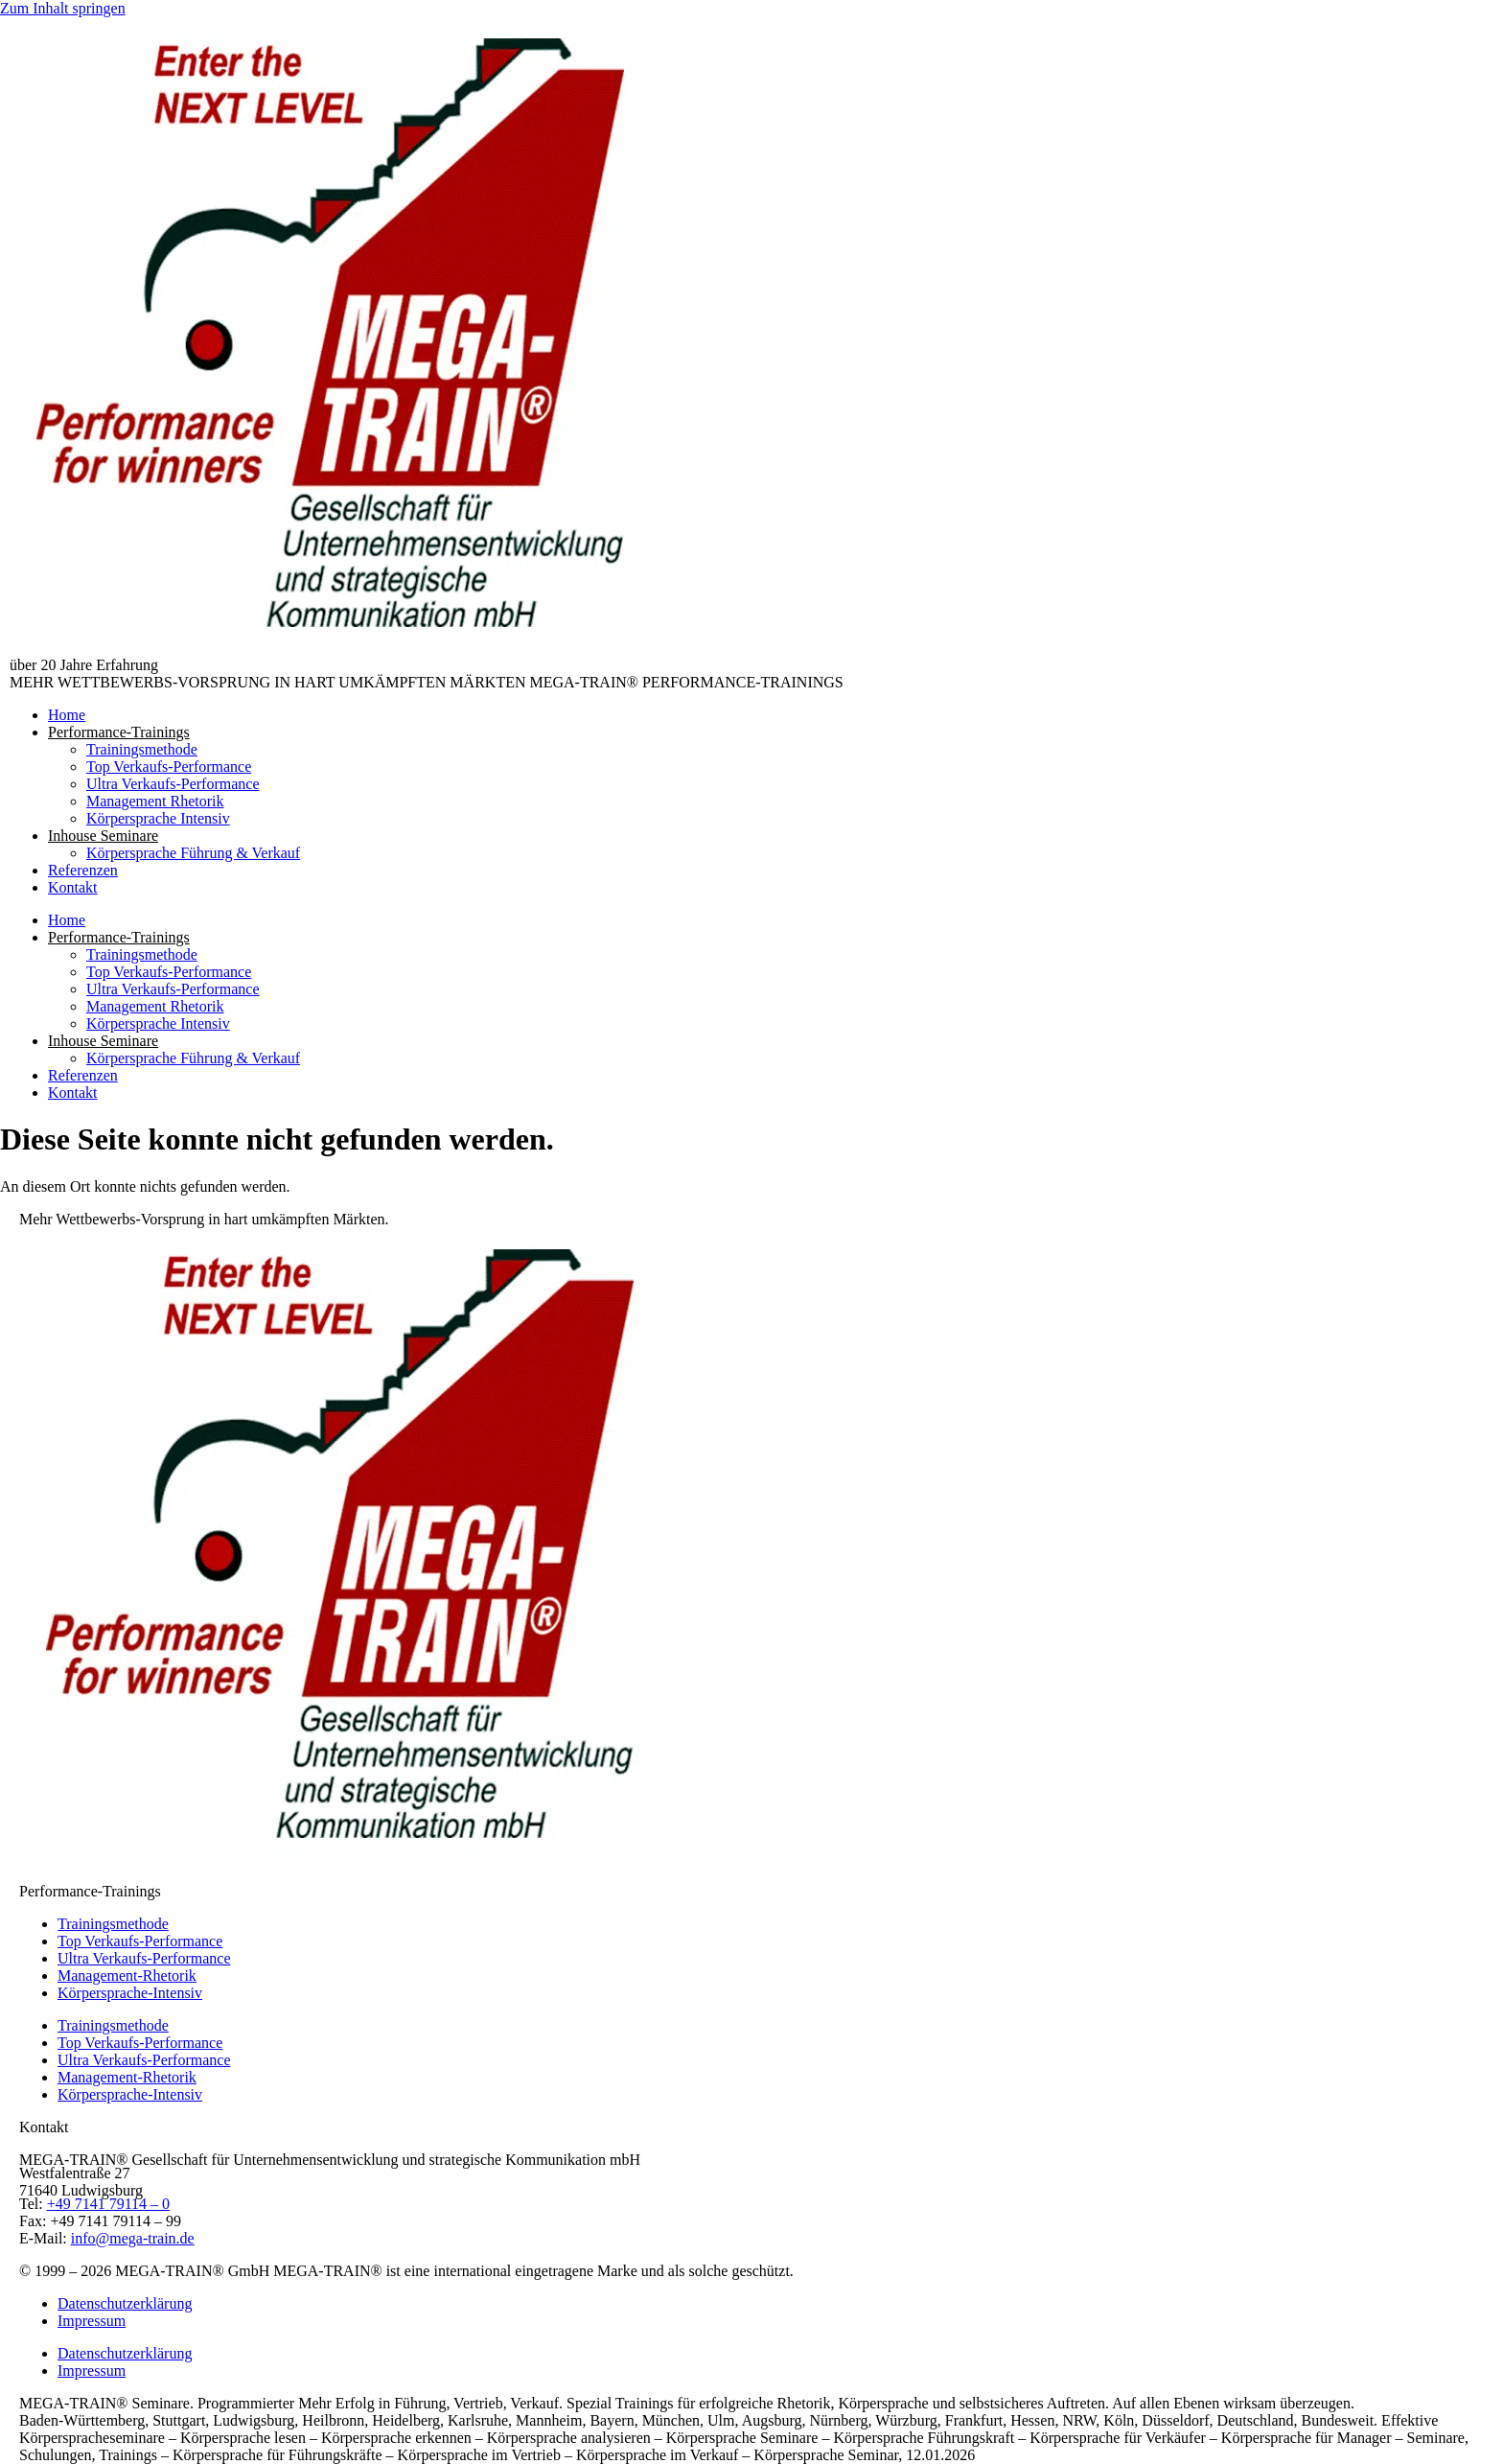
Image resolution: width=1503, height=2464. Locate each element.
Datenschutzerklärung (125, 2303)
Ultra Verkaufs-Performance (173, 784)
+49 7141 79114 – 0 (108, 2204)
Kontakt (73, 887)
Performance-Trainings (119, 732)
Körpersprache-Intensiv (130, 1993)
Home (66, 715)
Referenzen (83, 870)
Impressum (92, 2321)
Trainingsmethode (141, 749)
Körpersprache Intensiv (158, 818)
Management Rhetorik (155, 801)
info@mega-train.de (133, 2238)
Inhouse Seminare (103, 835)
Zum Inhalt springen (63, 8)
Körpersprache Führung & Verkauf (193, 853)
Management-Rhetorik (127, 1975)
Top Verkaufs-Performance (168, 766)
